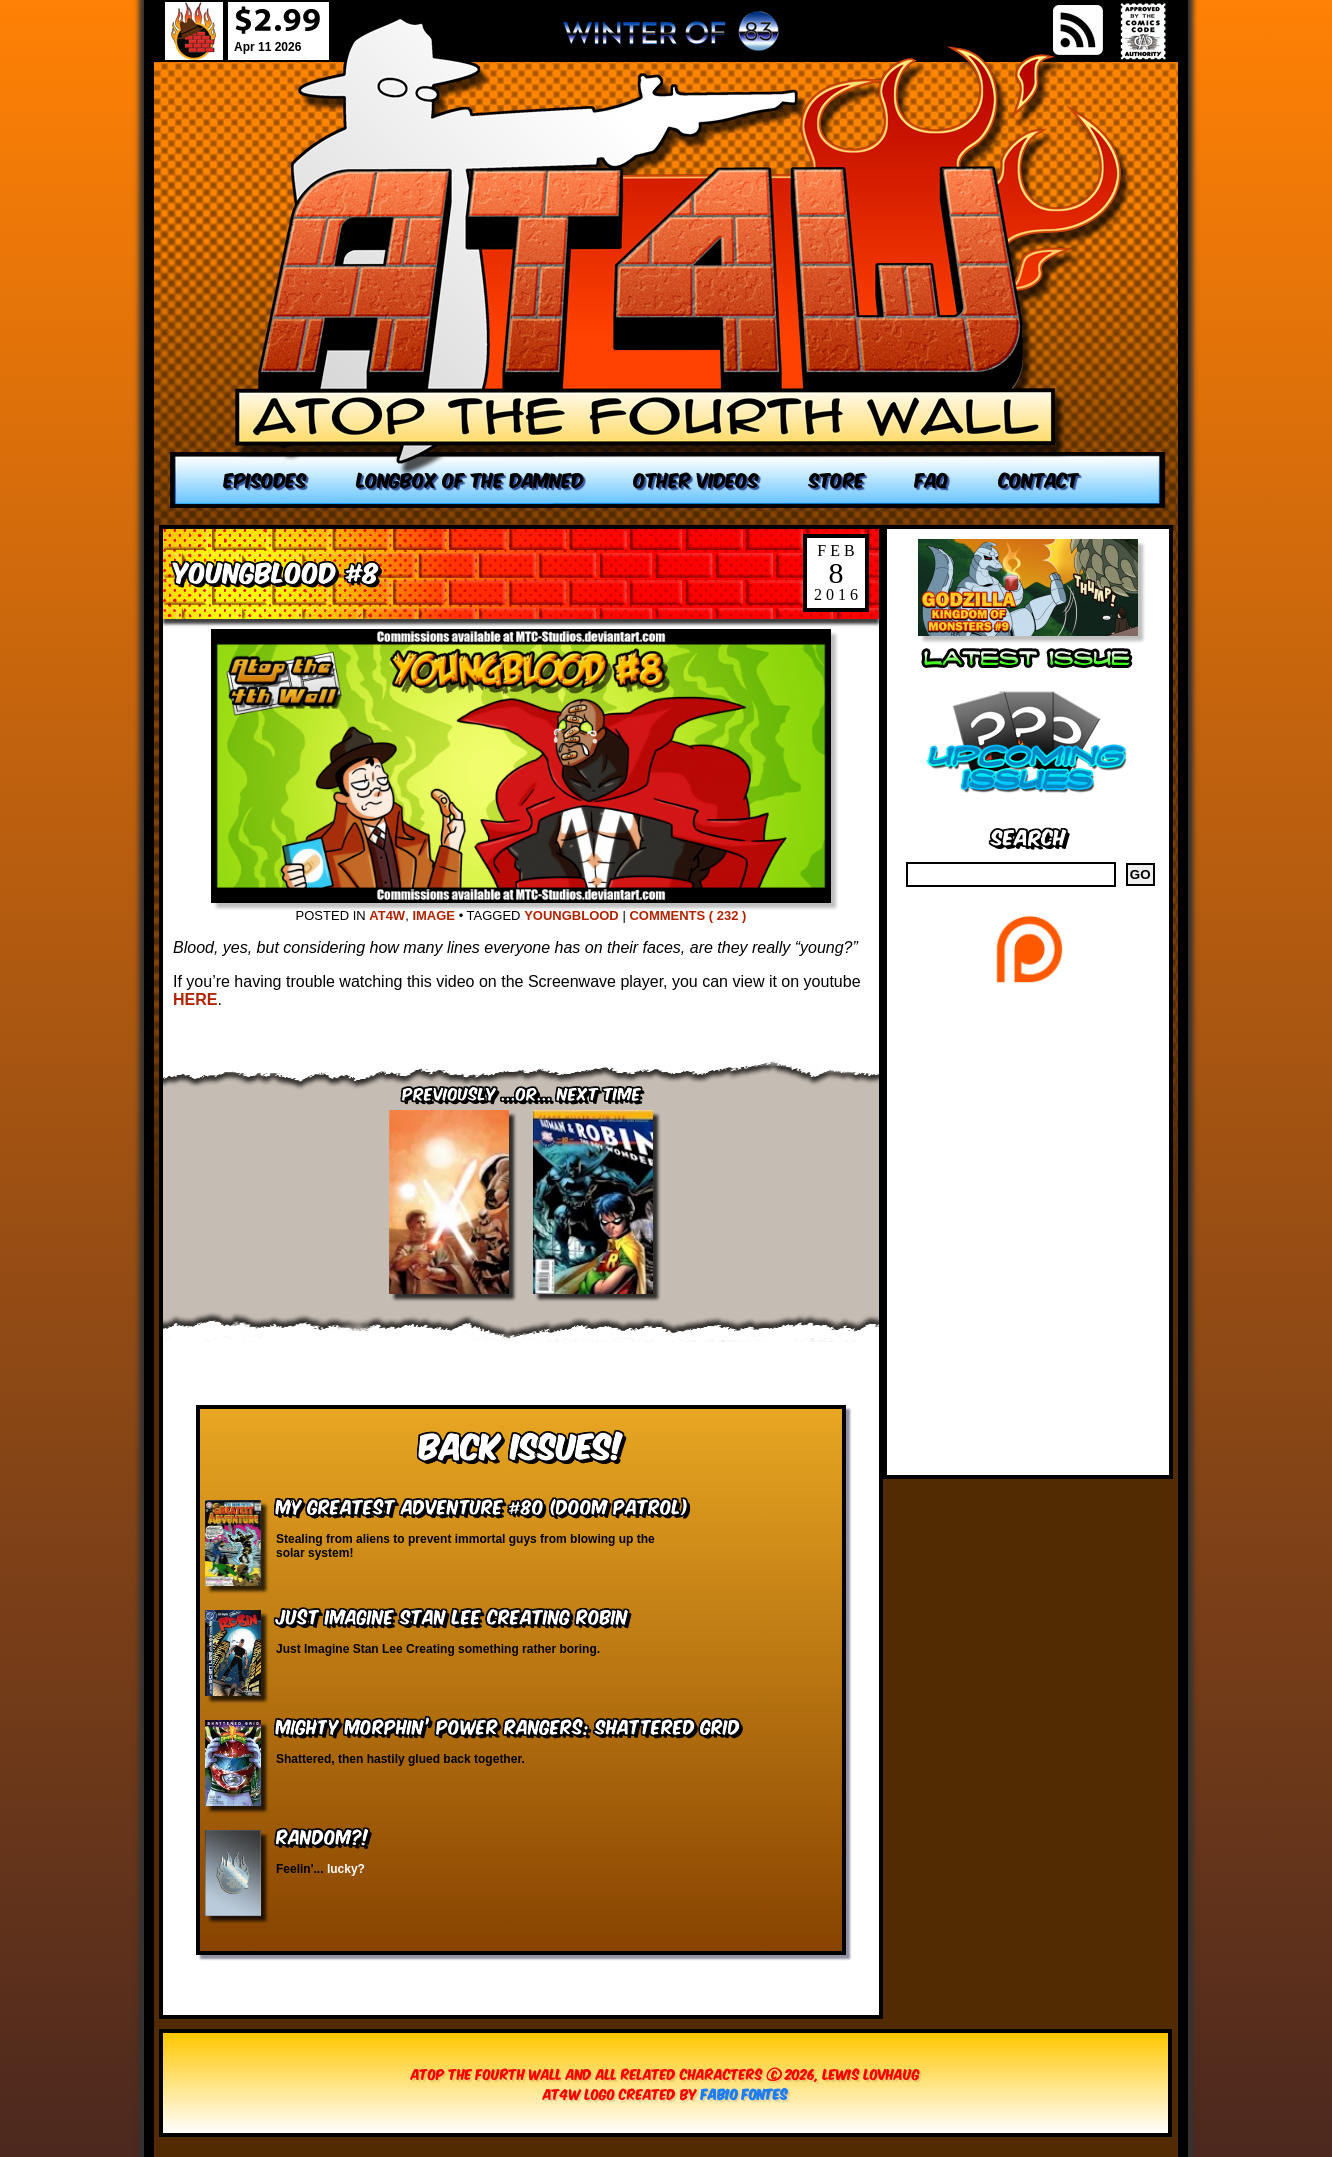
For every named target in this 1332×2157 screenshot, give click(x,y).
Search (1028, 835)
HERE (195, 999)
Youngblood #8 (276, 570)
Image (433, 915)
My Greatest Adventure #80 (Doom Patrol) (482, 1505)
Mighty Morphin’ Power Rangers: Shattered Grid (508, 1725)
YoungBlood (571, 915)
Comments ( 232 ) (687, 915)
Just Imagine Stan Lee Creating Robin (452, 1615)
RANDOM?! (322, 1835)
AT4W (387, 915)
